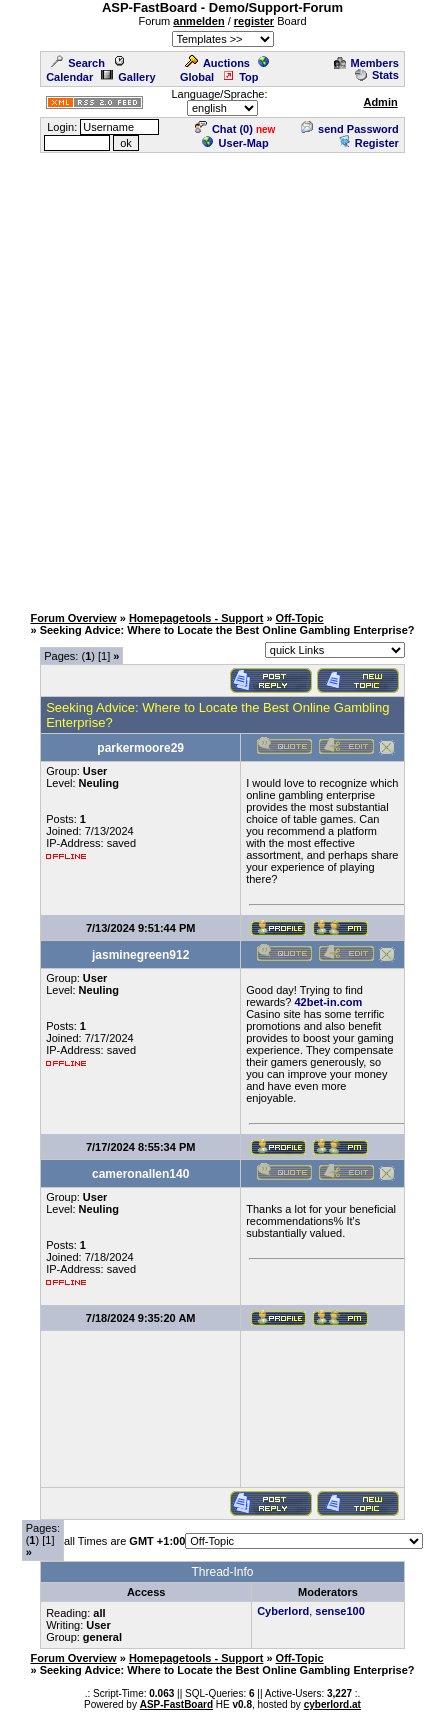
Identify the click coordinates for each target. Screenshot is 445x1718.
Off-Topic (300, 618)
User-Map (235, 143)
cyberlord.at (332, 1704)
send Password (350, 129)
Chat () (224, 129)
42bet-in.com (328, 1002)
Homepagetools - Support (196, 618)
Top (240, 77)
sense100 (340, 1611)
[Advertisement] (222, 377)
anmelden (198, 21)
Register (368, 143)
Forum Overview (73, 618)
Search (78, 63)
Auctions (217, 63)
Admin (380, 102)
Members (366, 63)
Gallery (128, 77)
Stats (377, 75)
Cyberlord (283, 1611)
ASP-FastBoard (176, 1704)
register (254, 21)
